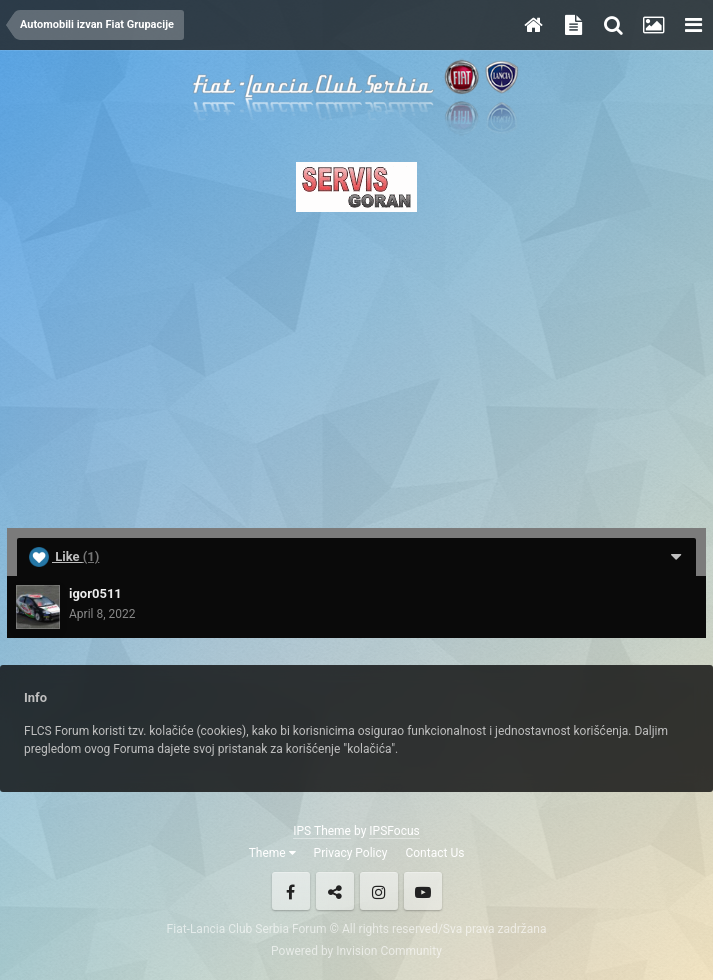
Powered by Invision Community (356, 951)
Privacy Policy (351, 853)
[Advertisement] (356, 364)
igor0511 (95, 593)
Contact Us (434, 853)
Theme (272, 853)
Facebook (291, 891)
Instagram (379, 891)
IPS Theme (322, 831)
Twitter (335, 891)
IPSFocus (394, 831)
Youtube (423, 891)
